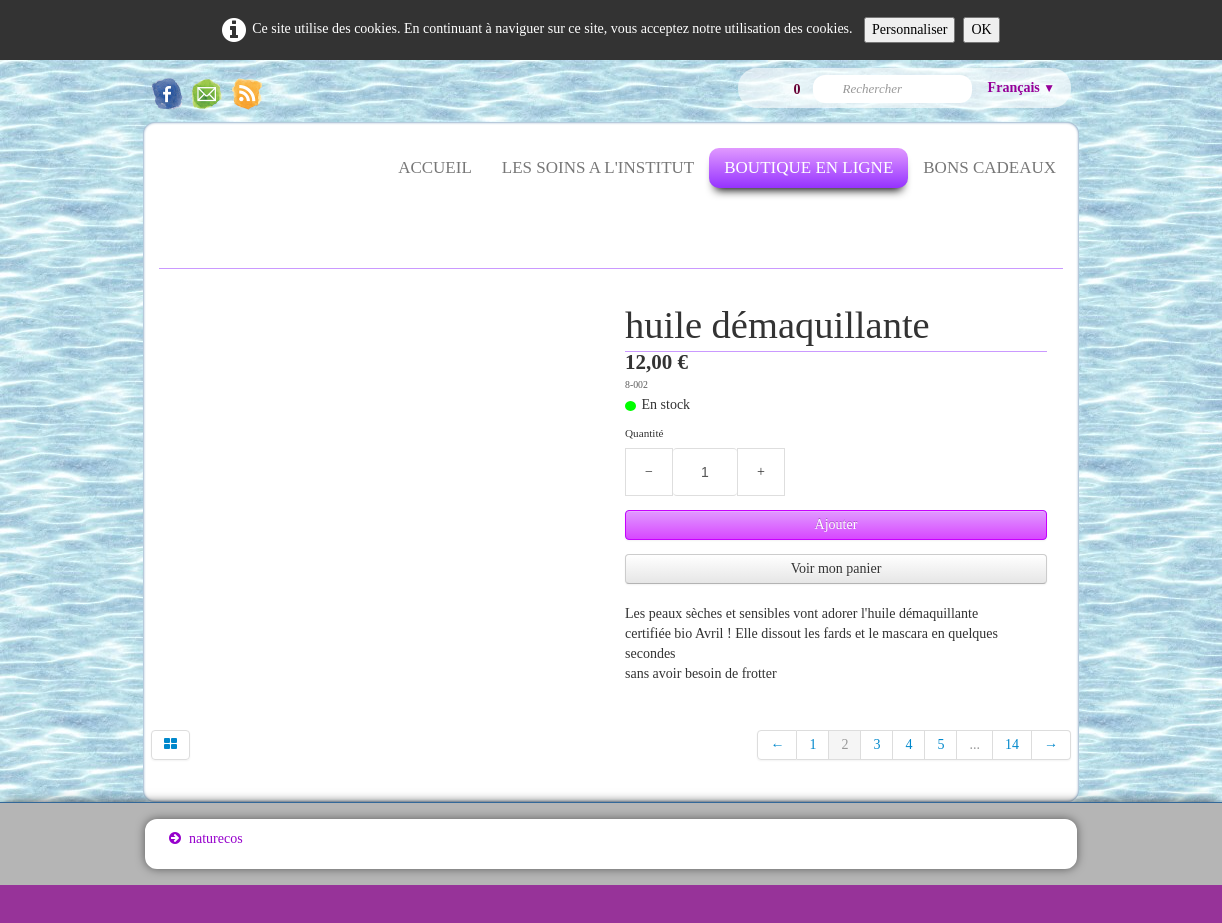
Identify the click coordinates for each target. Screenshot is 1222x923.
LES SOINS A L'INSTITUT (598, 167)
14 (1012, 744)
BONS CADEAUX (989, 167)
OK (981, 29)
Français (1021, 87)
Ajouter (836, 524)
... (974, 744)
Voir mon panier (836, 568)
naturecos (206, 838)
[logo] (168, 180)
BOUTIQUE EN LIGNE (808, 167)
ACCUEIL (435, 167)
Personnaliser (909, 29)
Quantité (644, 433)
